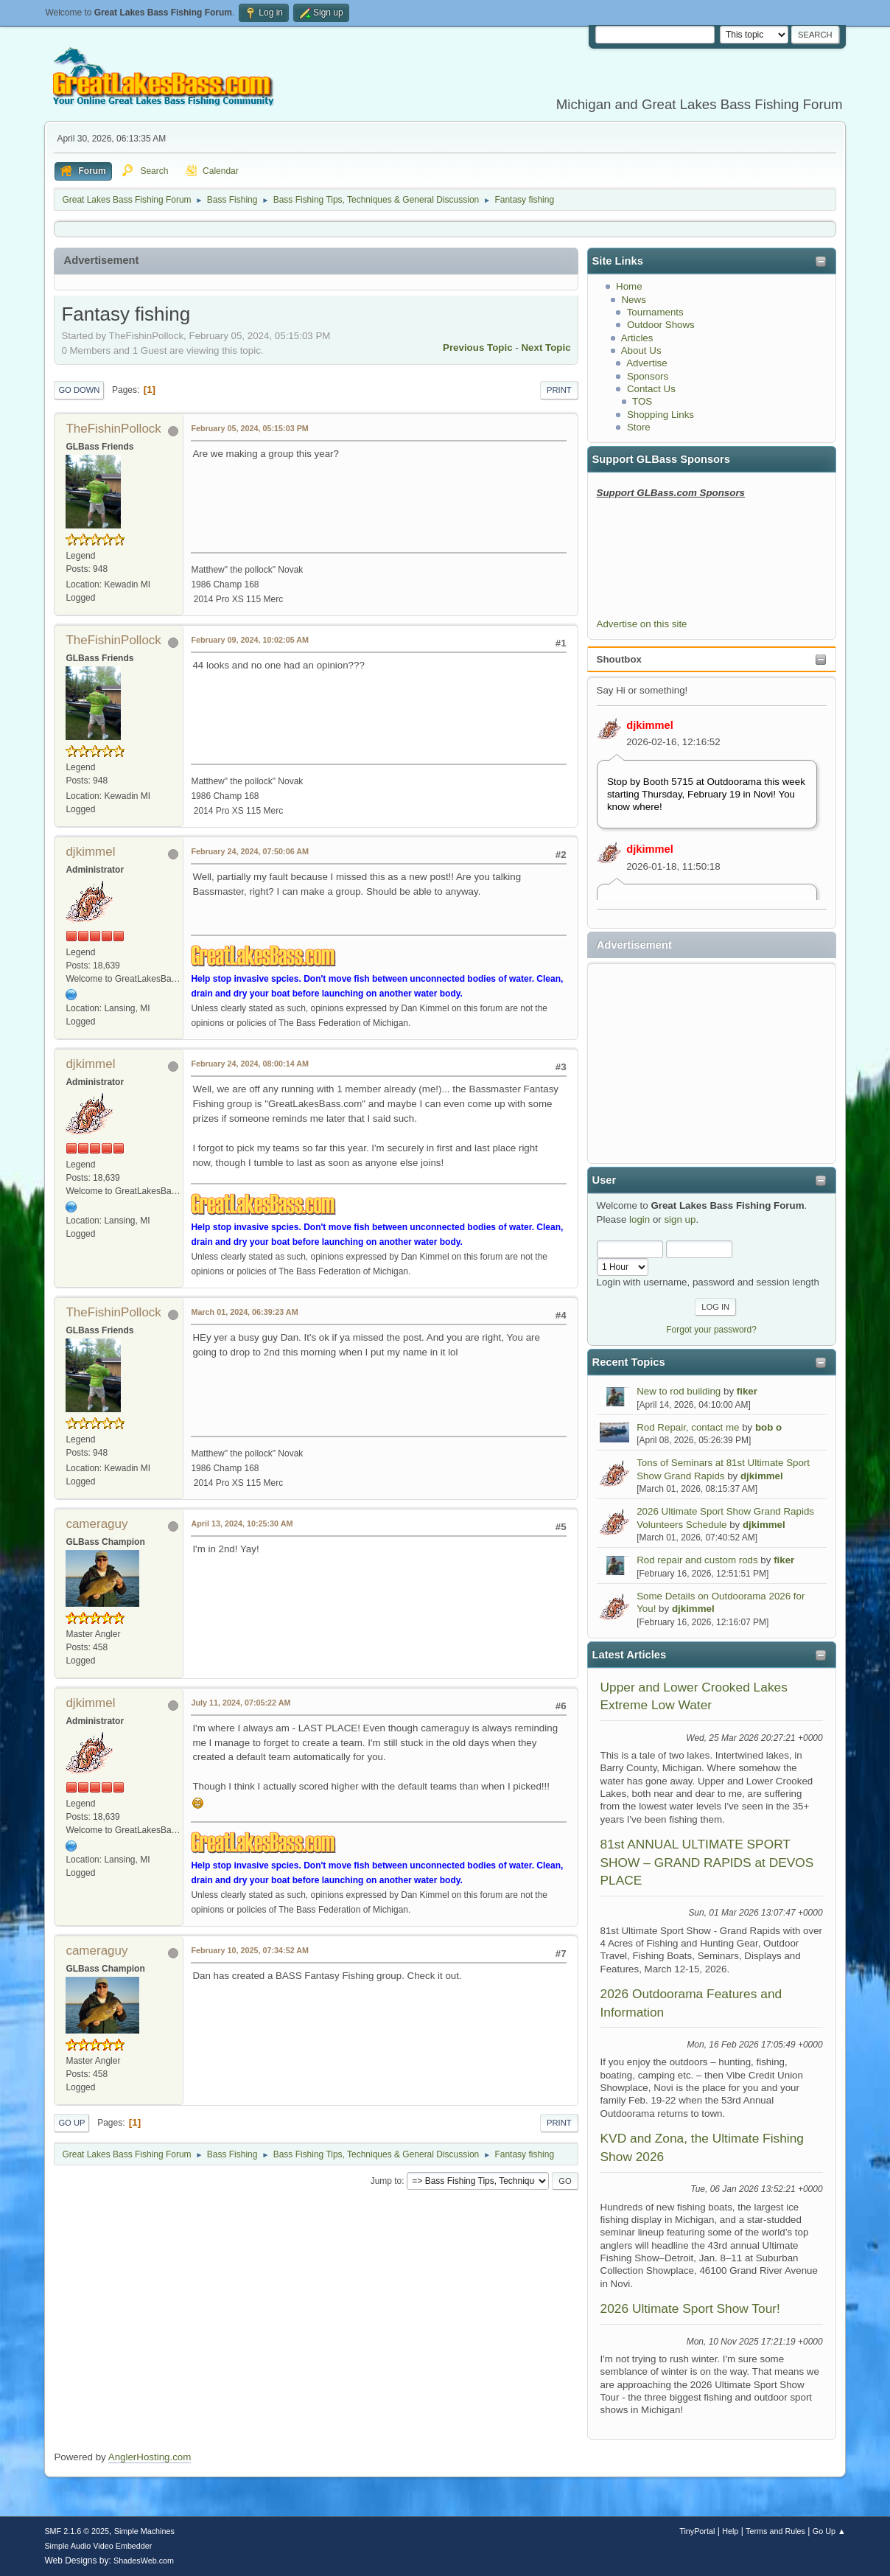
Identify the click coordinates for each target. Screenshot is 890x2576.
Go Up (71, 2122)
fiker (747, 1391)
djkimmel (649, 725)
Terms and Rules (775, 2531)
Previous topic (478, 347)
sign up (679, 1219)
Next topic (545, 347)
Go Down (78, 389)
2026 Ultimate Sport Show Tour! (690, 2308)
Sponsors (647, 376)
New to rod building (679, 1391)
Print (559, 389)
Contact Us (651, 388)
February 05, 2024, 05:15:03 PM (249, 428)
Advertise (647, 363)
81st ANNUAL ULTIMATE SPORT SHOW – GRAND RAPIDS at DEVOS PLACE (707, 1862)
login (639, 1219)
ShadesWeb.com (143, 2560)
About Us (641, 350)
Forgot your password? (711, 1329)
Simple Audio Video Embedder (98, 2545)
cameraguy (96, 1524)
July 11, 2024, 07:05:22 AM (240, 1702)
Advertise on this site (642, 623)
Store (639, 427)
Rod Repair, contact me (688, 1427)
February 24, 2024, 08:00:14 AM (250, 1063)
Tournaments (655, 312)
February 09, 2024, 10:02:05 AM (250, 639)
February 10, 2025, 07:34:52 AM (250, 1950)
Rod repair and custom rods (697, 1560)
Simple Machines (144, 2531)
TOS (642, 401)
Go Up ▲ (829, 2531)
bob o (768, 1427)
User (604, 1180)
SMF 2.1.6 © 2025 (76, 2531)
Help (730, 2531)
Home (629, 286)
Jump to (386, 2181)
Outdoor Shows (661, 324)
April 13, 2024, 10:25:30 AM (241, 1523)
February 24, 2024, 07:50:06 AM (250, 851)
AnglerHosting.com (150, 2456)
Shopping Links (660, 414)
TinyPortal (697, 2531)
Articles (637, 337)
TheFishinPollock (113, 429)
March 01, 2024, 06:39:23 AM (244, 1312)
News (633, 299)
